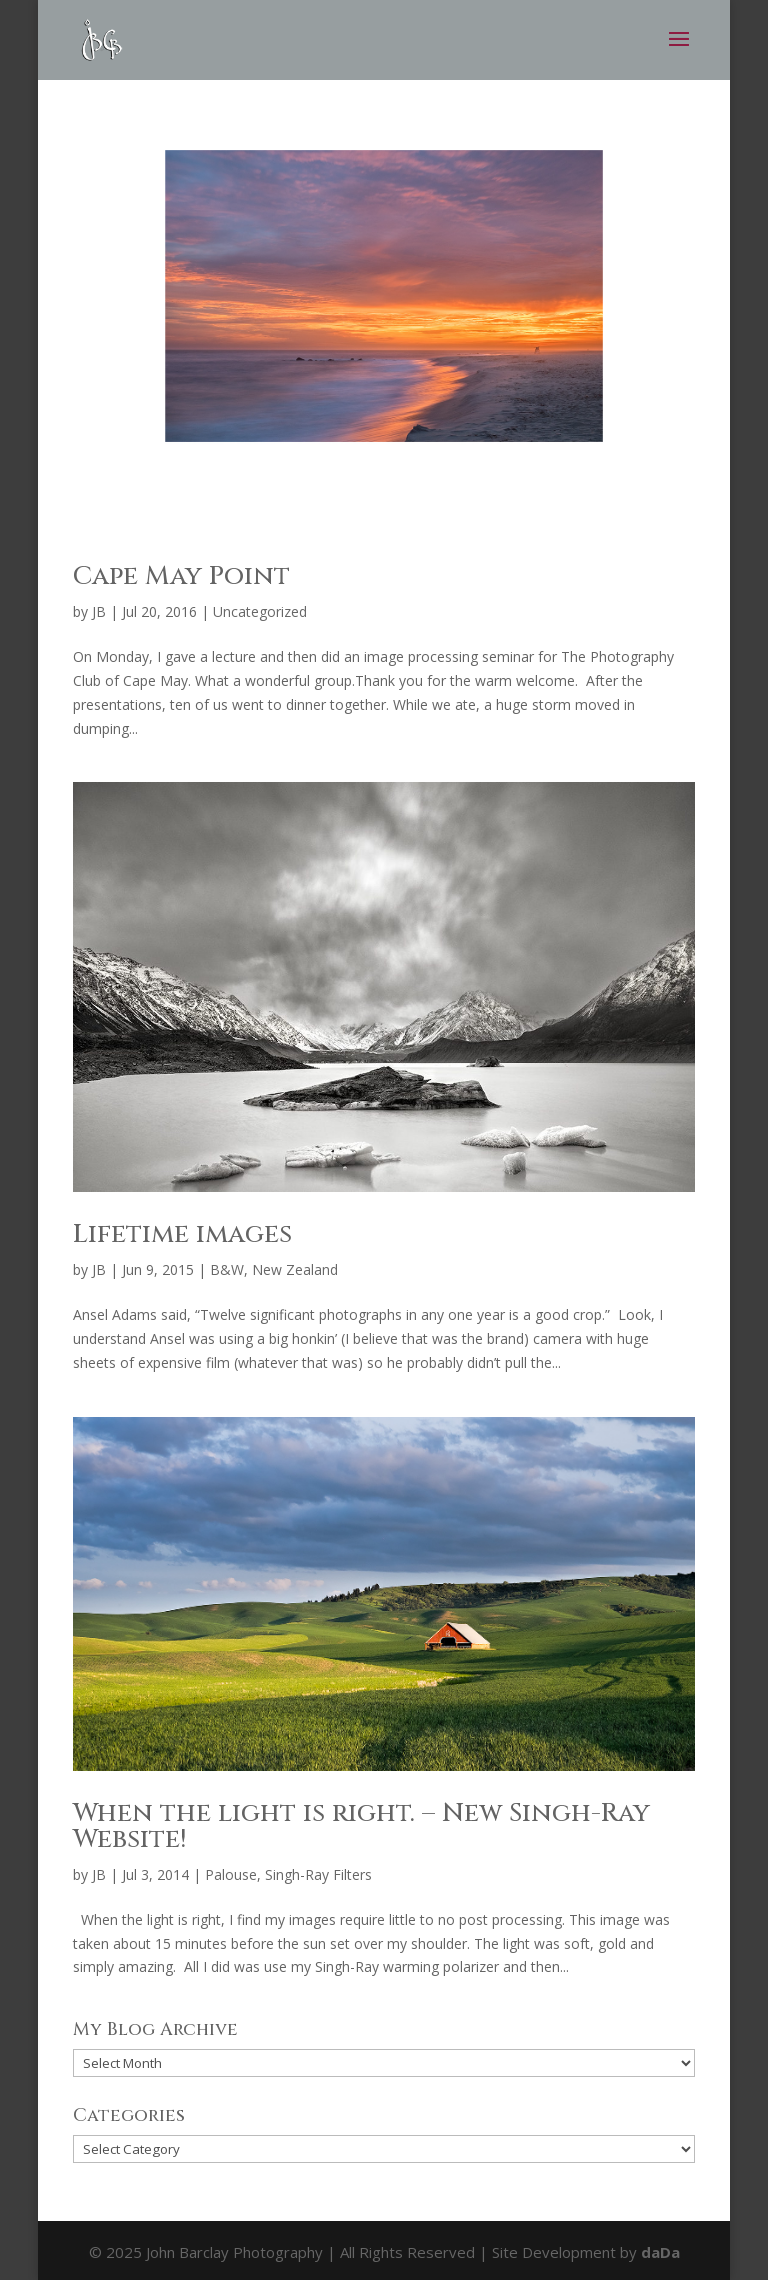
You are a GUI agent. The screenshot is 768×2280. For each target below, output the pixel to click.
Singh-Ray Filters (318, 1874)
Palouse (231, 1874)
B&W (227, 1269)
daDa (660, 2252)
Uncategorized (260, 611)
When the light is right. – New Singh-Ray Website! (361, 1826)
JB (99, 611)
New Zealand (295, 1269)
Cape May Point (181, 576)
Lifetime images (182, 1234)
